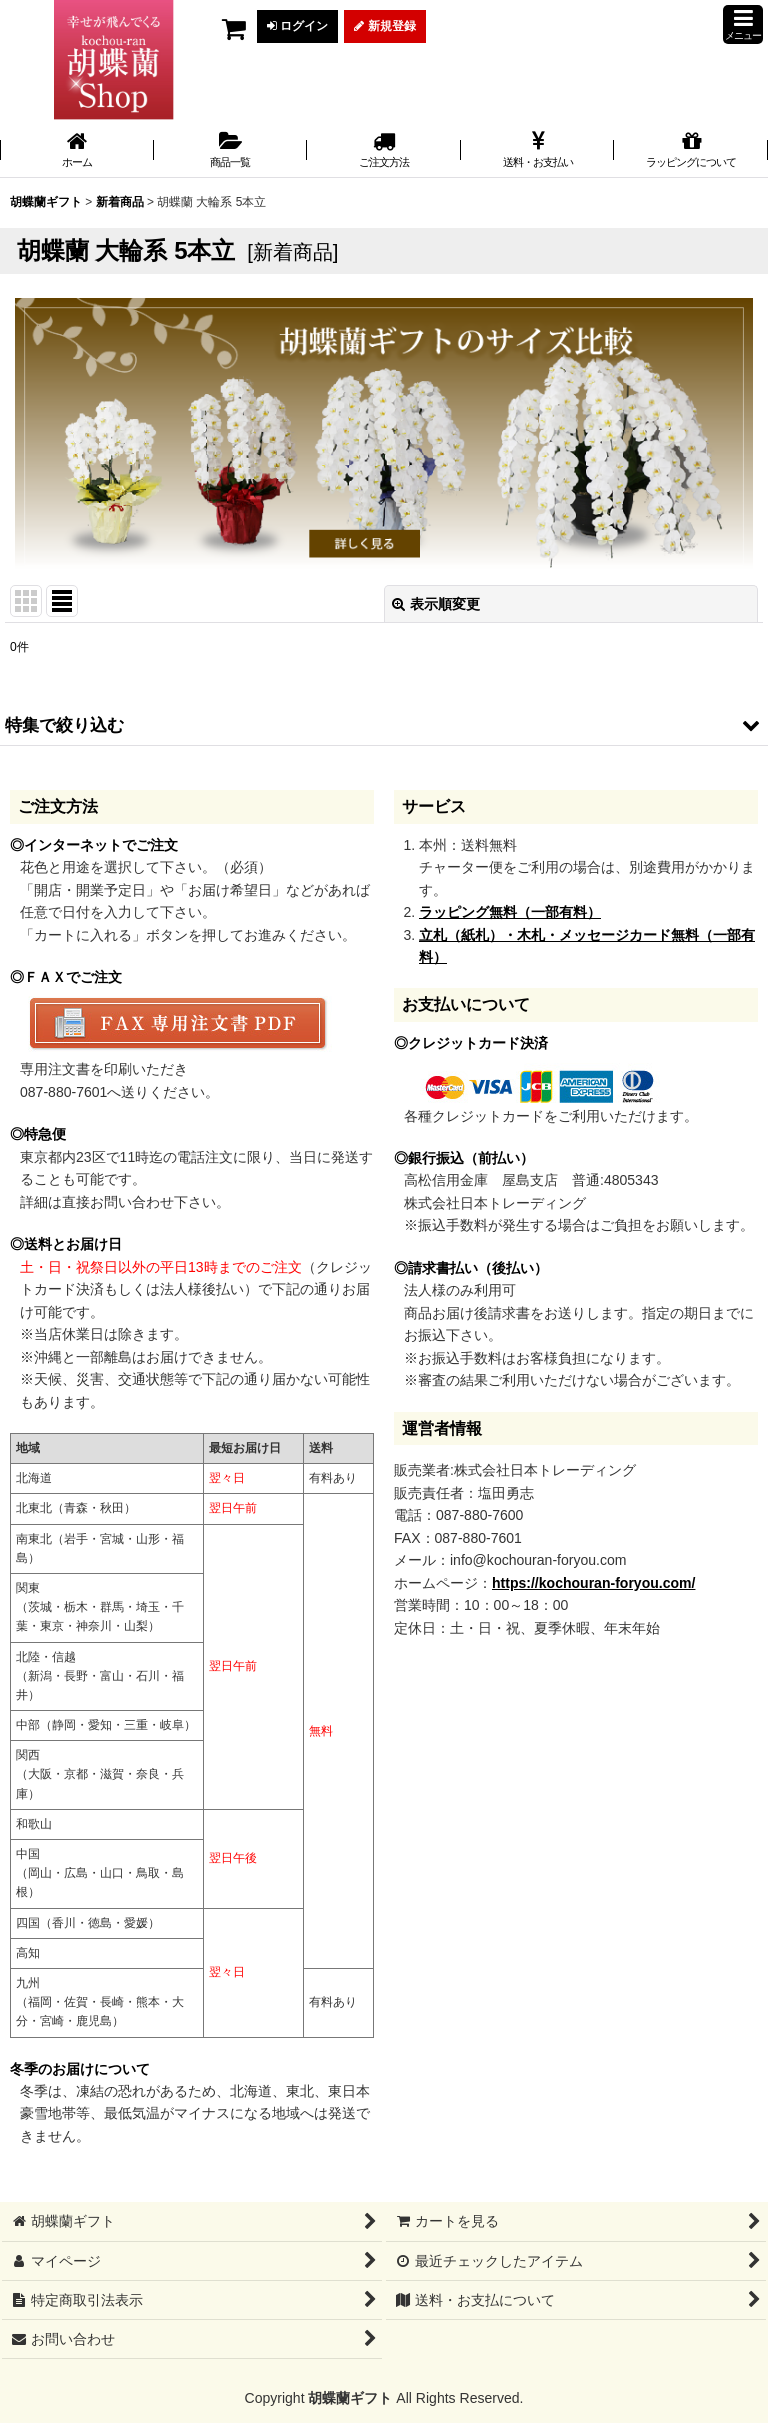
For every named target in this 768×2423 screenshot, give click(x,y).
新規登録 (384, 26)
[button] (743, 24)
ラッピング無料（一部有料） (510, 912)
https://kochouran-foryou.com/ (593, 1583)
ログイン (297, 26)
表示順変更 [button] (436, 604)
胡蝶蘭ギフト (350, 2398)
